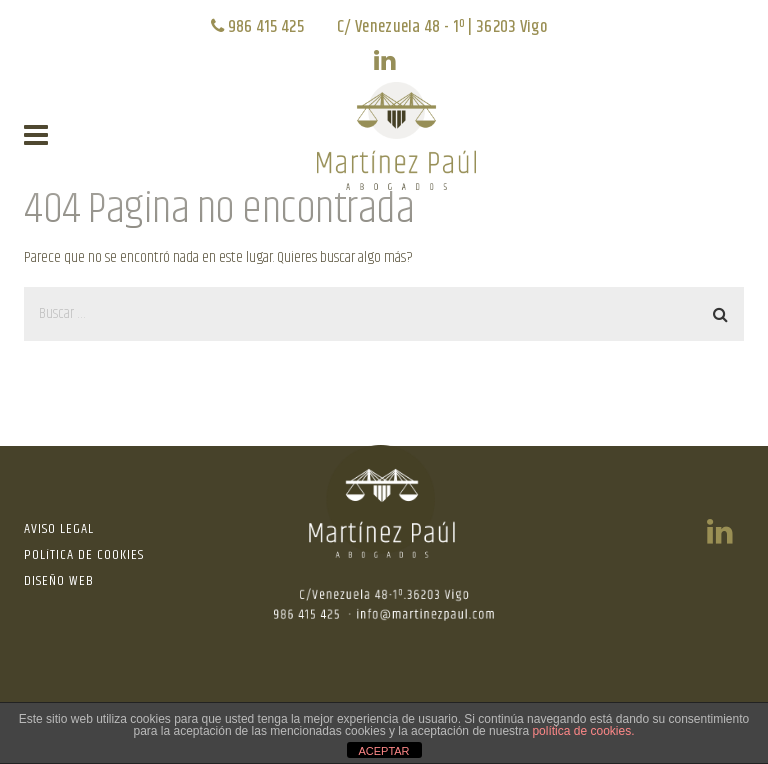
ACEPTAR (383, 751)
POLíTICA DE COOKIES (84, 555)
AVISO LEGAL (59, 529)
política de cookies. (583, 731)
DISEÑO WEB (59, 581)
